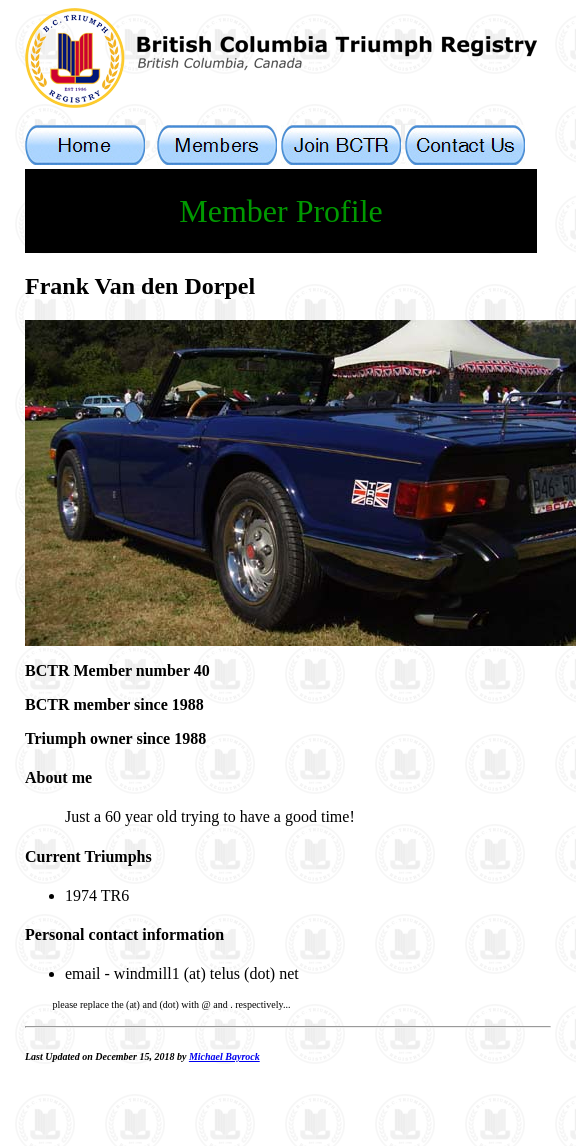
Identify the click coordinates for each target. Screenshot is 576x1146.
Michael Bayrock (224, 1056)
